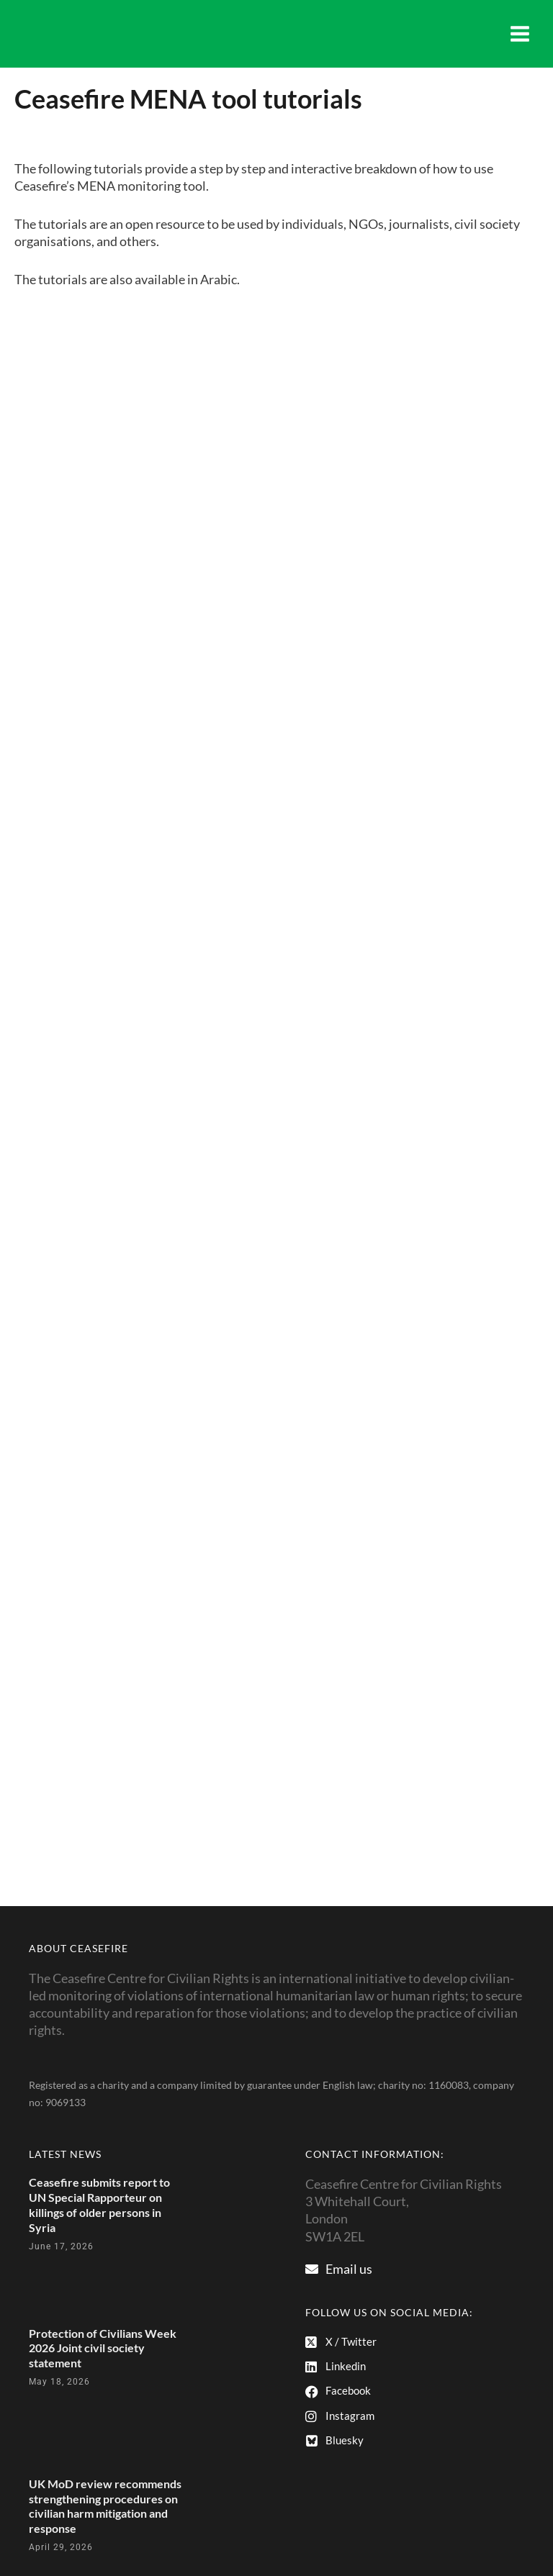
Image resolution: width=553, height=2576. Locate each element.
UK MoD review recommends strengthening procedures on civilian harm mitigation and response (105, 2506)
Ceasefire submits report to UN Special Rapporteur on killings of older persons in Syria (99, 2204)
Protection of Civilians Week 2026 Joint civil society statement (102, 2348)
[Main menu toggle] (520, 34)
